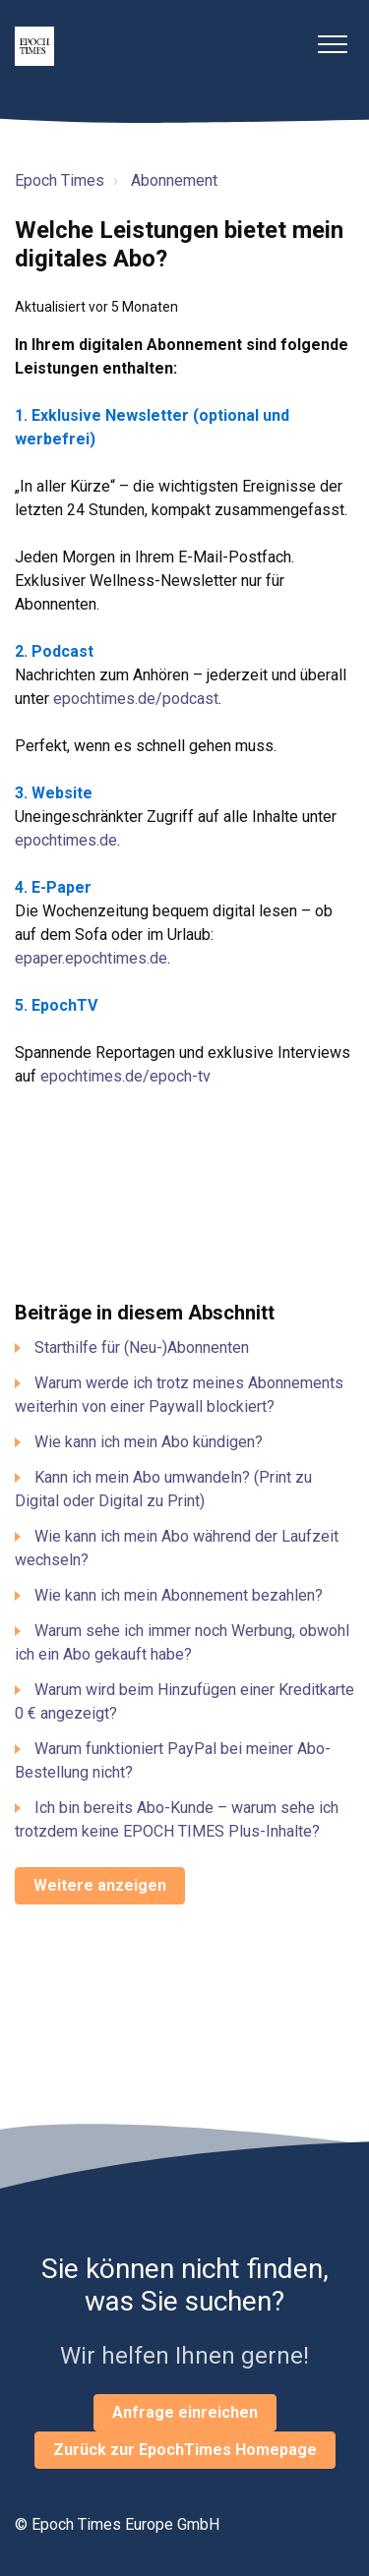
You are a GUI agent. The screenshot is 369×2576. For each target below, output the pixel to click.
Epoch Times (59, 180)
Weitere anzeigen (99, 1885)
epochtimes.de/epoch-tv (125, 1076)
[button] (332, 44)
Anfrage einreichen (185, 2412)
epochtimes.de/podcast (135, 698)
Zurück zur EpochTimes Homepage (185, 2449)
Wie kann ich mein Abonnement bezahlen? (178, 1595)
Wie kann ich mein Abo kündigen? (148, 1442)
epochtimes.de (66, 840)
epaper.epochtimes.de (91, 958)
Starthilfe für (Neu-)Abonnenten (141, 1347)
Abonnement (174, 180)
